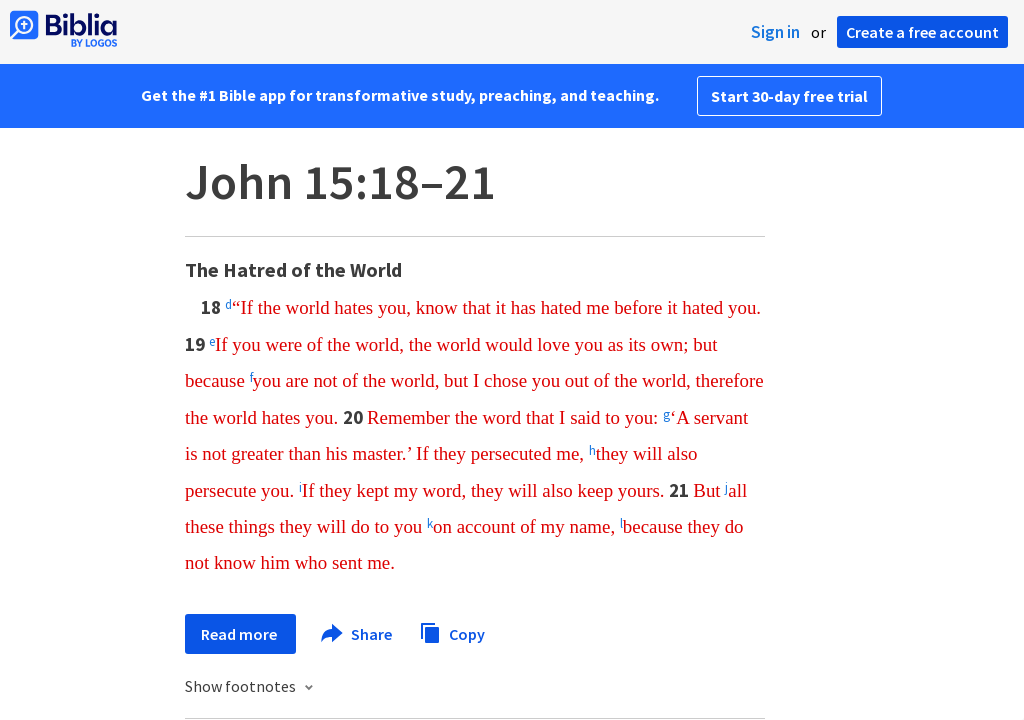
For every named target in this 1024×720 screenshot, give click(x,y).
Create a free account (922, 32)
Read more (240, 634)
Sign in (775, 32)
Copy (452, 631)
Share (357, 634)
